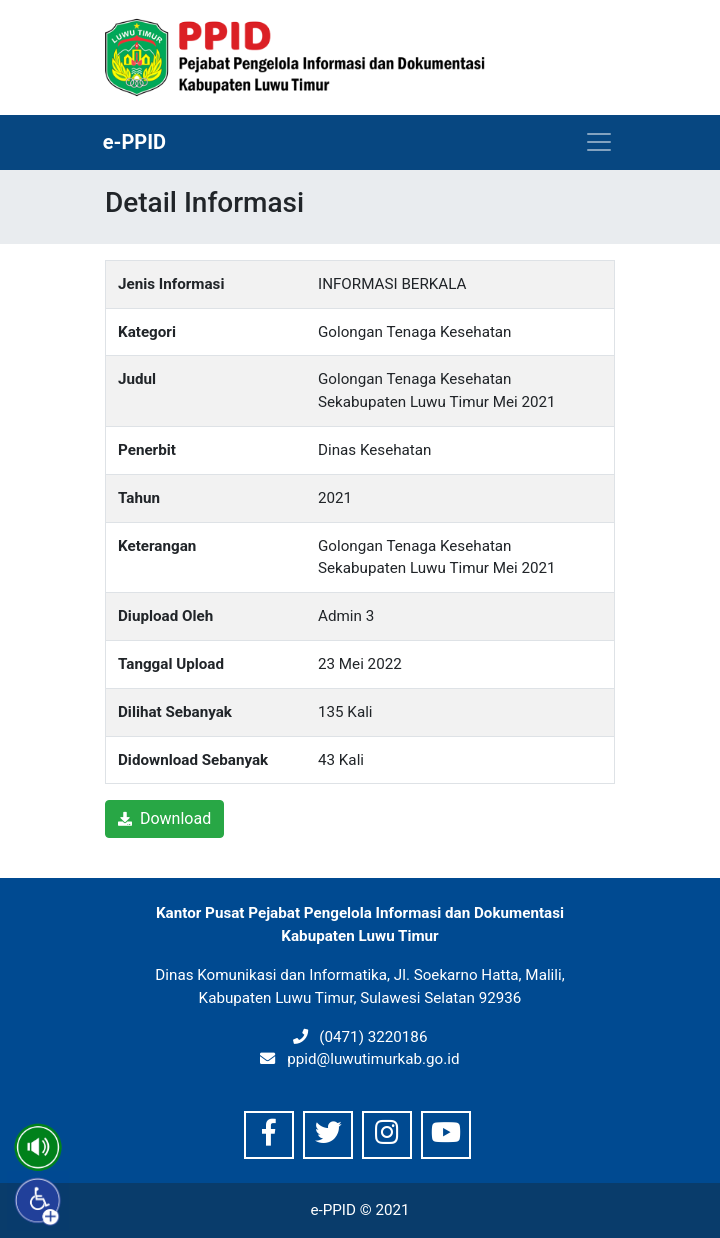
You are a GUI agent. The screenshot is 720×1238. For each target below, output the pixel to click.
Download (164, 818)
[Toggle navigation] (599, 142)
